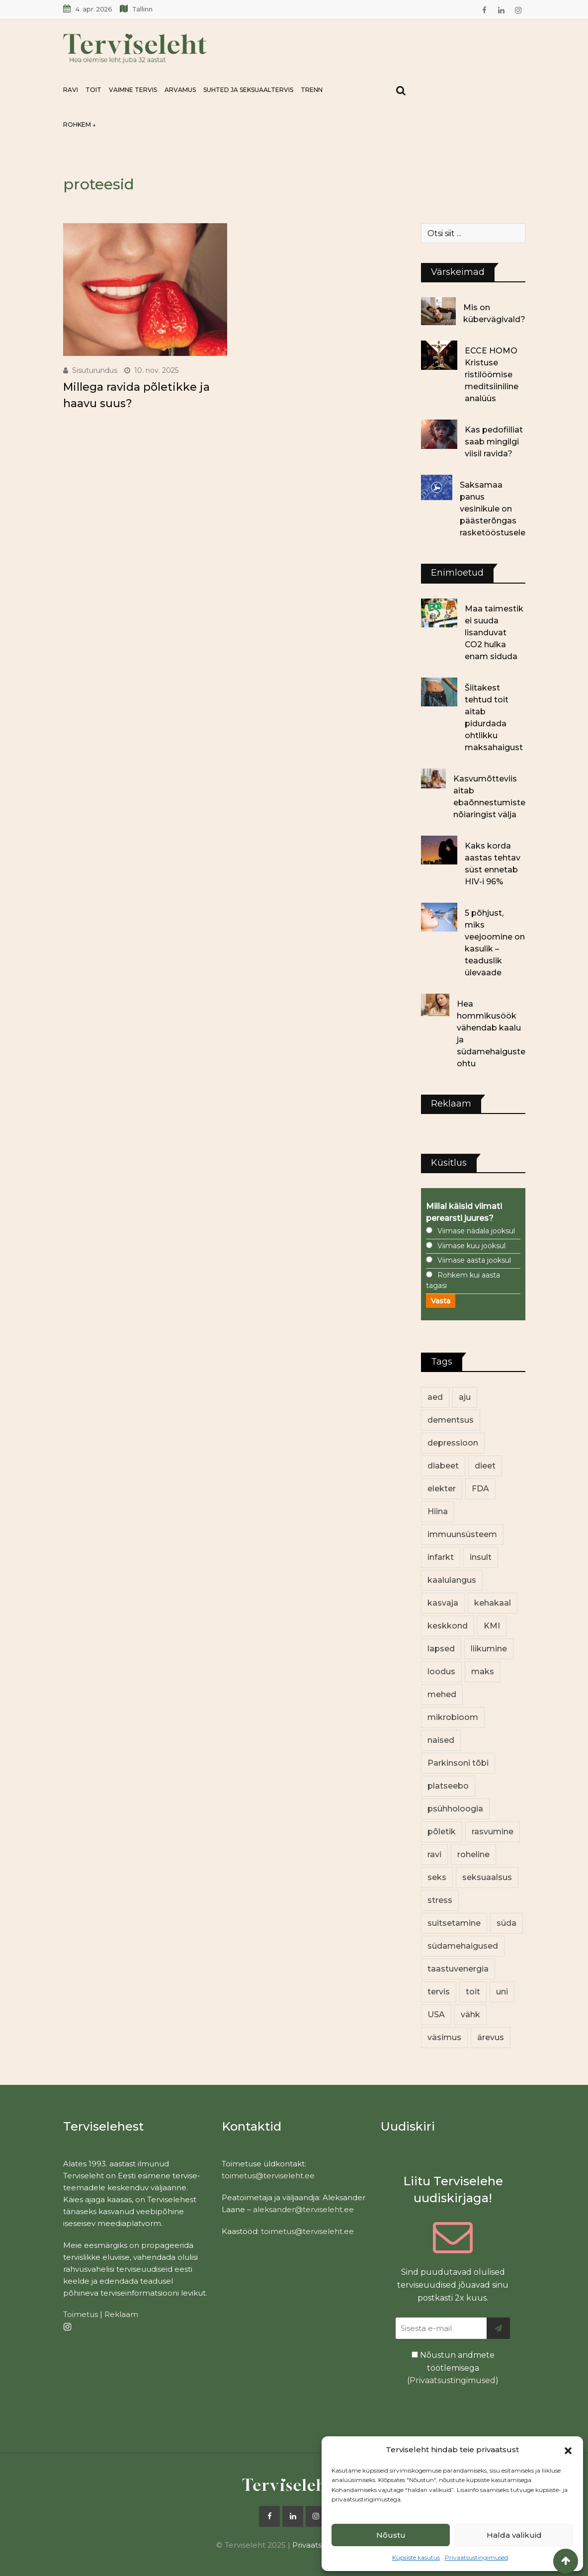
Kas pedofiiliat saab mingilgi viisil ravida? (494, 441)
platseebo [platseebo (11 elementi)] (448, 1786)
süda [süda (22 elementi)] (506, 1923)
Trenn (312, 89)
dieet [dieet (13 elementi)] (485, 1465)
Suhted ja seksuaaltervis (248, 89)
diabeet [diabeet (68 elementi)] (443, 1465)
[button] (568, 2450)
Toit (93, 89)
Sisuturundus (94, 370)
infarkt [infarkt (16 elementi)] (440, 1557)
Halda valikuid (514, 2535)
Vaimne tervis (133, 89)
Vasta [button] (440, 1300)
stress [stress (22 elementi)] (439, 1900)
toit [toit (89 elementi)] (473, 1991)
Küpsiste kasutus (416, 2557)
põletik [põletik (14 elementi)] (441, 1831)
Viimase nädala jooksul (476, 1230)
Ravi (70, 89)
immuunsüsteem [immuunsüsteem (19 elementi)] (462, 1534)
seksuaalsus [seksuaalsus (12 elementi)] (487, 1877)
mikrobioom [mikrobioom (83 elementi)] (452, 1717)
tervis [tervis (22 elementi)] (438, 1991)
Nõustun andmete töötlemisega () (453, 2367)
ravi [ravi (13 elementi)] (434, 1854)
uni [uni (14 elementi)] (502, 1991)
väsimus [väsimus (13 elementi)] (444, 2037)
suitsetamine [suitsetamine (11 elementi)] (454, 1923)
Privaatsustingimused (476, 2557)
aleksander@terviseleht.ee (303, 2209)
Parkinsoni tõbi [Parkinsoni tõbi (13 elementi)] (458, 1763)
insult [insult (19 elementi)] (481, 1557)
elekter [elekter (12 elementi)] (441, 1488)
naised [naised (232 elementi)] (440, 1740)
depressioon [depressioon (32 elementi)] (452, 1443)
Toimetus (80, 2314)
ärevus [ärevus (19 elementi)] (490, 2037)
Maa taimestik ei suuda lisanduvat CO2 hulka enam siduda (494, 632)
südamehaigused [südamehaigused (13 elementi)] (462, 1946)
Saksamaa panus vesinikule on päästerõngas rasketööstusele (492, 508)
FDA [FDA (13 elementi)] (480, 1488)
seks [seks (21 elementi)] (436, 1877)
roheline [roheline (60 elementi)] (473, 1854)
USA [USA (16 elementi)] (436, 2014)
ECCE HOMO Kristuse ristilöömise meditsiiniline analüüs (491, 374)
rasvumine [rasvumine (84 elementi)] (492, 1831)
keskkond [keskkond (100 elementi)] (447, 1626)
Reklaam (121, 2314)
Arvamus (180, 89)
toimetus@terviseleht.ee (268, 2175)
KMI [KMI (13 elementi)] (492, 1626)
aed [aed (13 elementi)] (435, 1397)
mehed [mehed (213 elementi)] (441, 1694)
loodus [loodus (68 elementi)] (441, 1671)
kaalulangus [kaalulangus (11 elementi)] (451, 1580)
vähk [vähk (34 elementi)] (470, 2014)
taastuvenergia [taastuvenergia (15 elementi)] (458, 1969)
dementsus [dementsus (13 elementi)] (450, 1420)
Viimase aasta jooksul (474, 1260)
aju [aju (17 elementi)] (465, 1397)
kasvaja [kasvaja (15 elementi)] (442, 1603)
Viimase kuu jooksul (471, 1245)
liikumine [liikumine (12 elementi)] (489, 1648)
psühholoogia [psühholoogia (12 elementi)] (455, 1808)
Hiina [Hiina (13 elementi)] (437, 1511)
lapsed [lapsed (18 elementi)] (441, 1648)
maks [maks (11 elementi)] (482, 1671)
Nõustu (391, 2535)
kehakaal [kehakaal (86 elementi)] (492, 1603)
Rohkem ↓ (79, 124)
